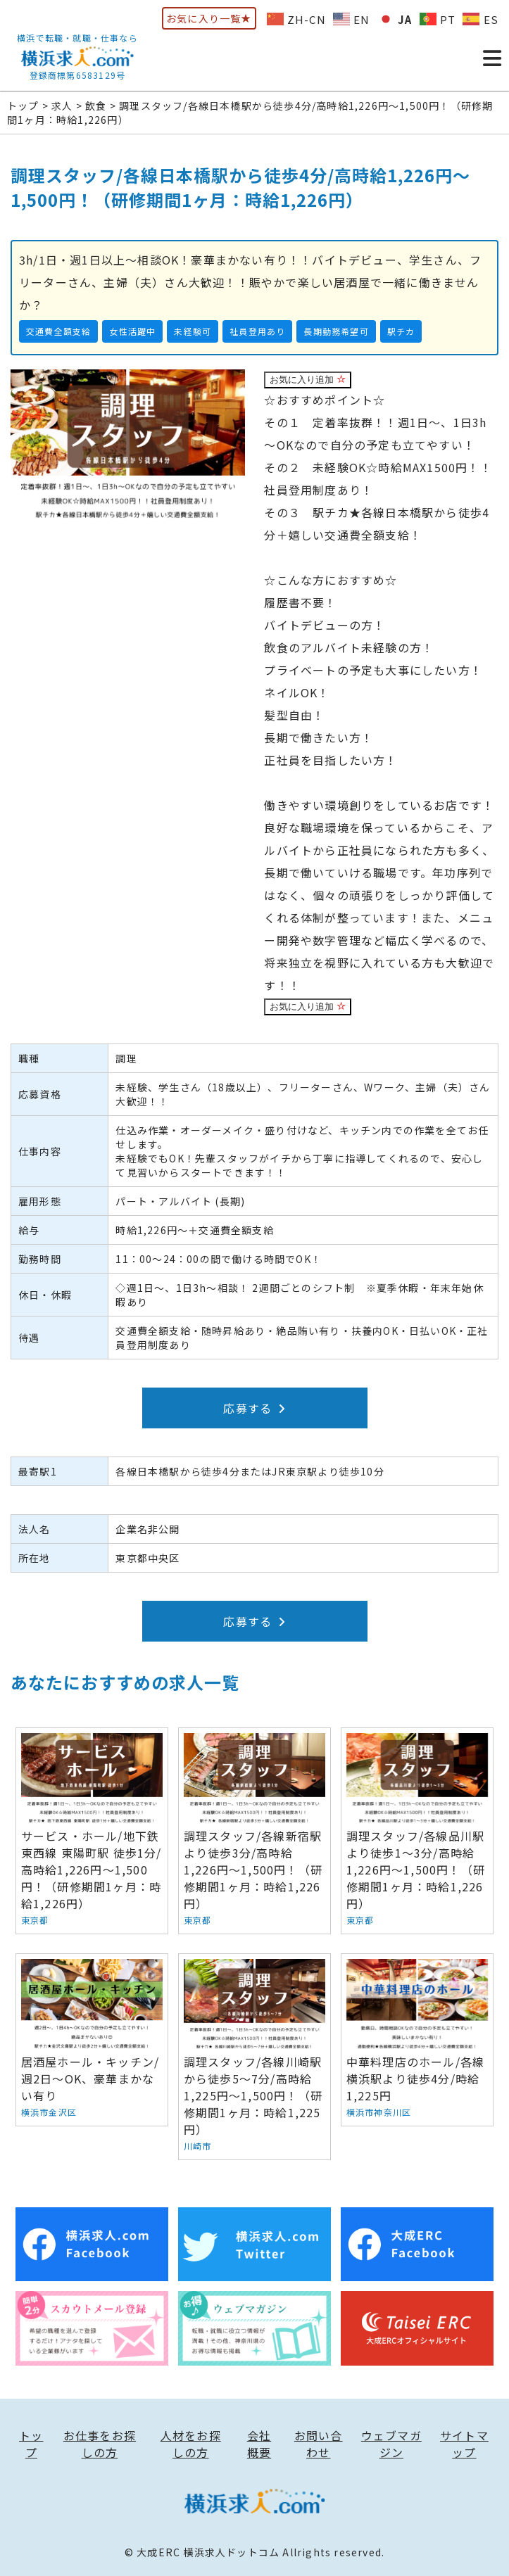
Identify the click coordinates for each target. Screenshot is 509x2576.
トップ (31, 2444)
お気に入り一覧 (209, 18)
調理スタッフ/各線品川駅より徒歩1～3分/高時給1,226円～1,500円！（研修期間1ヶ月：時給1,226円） (417, 1831)
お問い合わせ (318, 2444)
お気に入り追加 (308, 379)
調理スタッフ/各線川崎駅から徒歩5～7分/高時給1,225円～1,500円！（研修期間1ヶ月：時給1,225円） (254, 2057)
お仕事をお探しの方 (99, 2444)
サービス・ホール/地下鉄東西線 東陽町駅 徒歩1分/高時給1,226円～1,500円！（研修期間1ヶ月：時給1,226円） (92, 1831)
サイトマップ (464, 2444)
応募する (254, 1408)
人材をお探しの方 (191, 2444)
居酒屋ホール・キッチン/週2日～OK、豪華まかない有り (92, 2040)
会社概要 (259, 2444)
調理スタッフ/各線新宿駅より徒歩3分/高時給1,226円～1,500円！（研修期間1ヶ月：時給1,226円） (254, 1831)
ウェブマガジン (391, 2444)
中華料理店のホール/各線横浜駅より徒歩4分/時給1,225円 (417, 2040)
